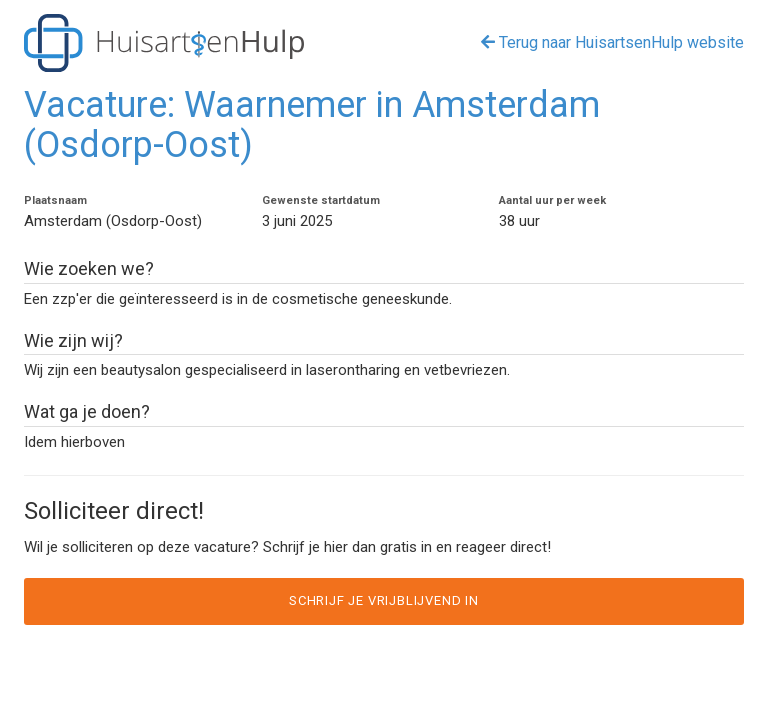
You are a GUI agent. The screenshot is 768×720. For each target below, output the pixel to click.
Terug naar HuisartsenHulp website (612, 42)
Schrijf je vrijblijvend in (384, 600)
